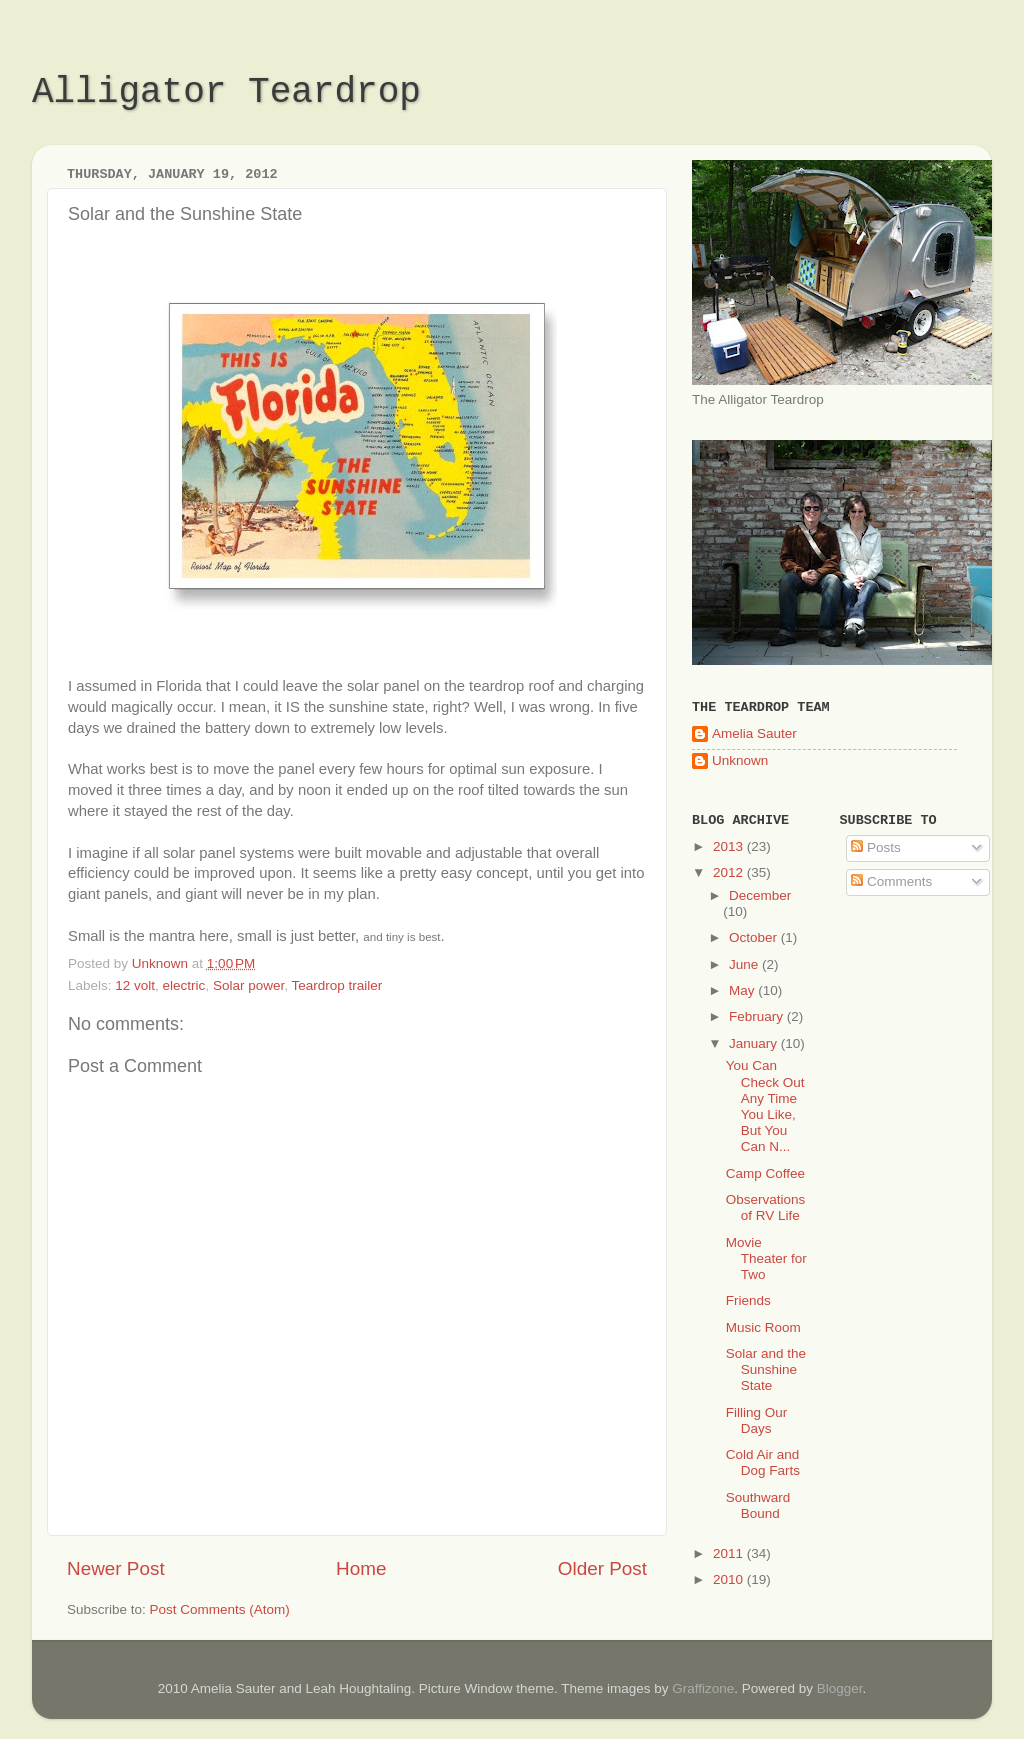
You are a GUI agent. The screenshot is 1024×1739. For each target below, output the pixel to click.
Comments (891, 881)
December (760, 895)
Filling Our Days (757, 1420)
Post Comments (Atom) (220, 1609)
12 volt (135, 985)
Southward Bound (758, 1505)
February (758, 1016)
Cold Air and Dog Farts (763, 1462)
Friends (748, 1300)
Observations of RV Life (766, 1207)
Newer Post (116, 1568)
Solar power (248, 985)
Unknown (740, 760)
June (745, 964)
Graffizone (703, 1688)
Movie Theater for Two (766, 1258)
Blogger (840, 1688)
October (755, 937)
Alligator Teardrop (226, 92)
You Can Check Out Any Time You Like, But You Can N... (765, 1106)
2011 (730, 1553)
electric (184, 985)
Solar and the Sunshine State (766, 1369)
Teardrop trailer (336, 985)
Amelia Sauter (754, 733)
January (755, 1043)
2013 (730, 846)
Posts (876, 847)
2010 (730, 1579)
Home (361, 1568)
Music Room (763, 1327)
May (743, 990)
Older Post (602, 1568)
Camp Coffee (765, 1173)
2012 (730, 872)
